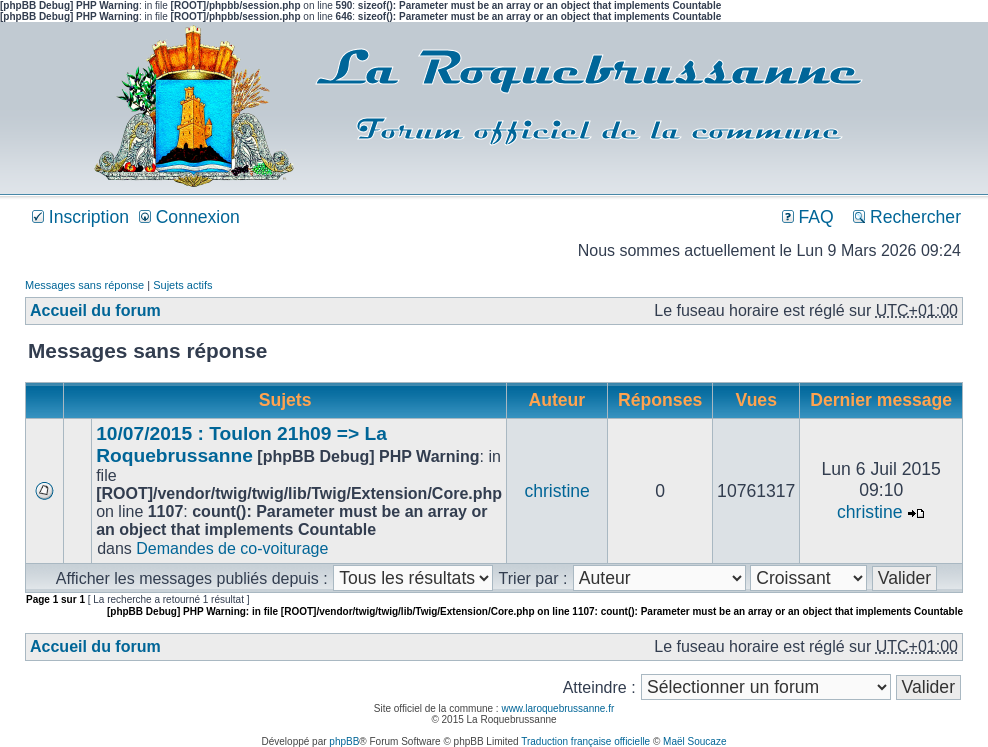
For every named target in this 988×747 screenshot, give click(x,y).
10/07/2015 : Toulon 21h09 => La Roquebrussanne (241, 444)
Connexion (189, 217)
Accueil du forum (95, 310)
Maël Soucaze (694, 741)
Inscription (80, 217)
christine (557, 491)
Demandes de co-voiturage (232, 548)
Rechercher (907, 217)
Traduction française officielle (585, 741)
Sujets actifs (182, 285)
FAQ (808, 217)
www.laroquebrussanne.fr (557, 708)
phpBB (344, 741)
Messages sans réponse (84, 285)
